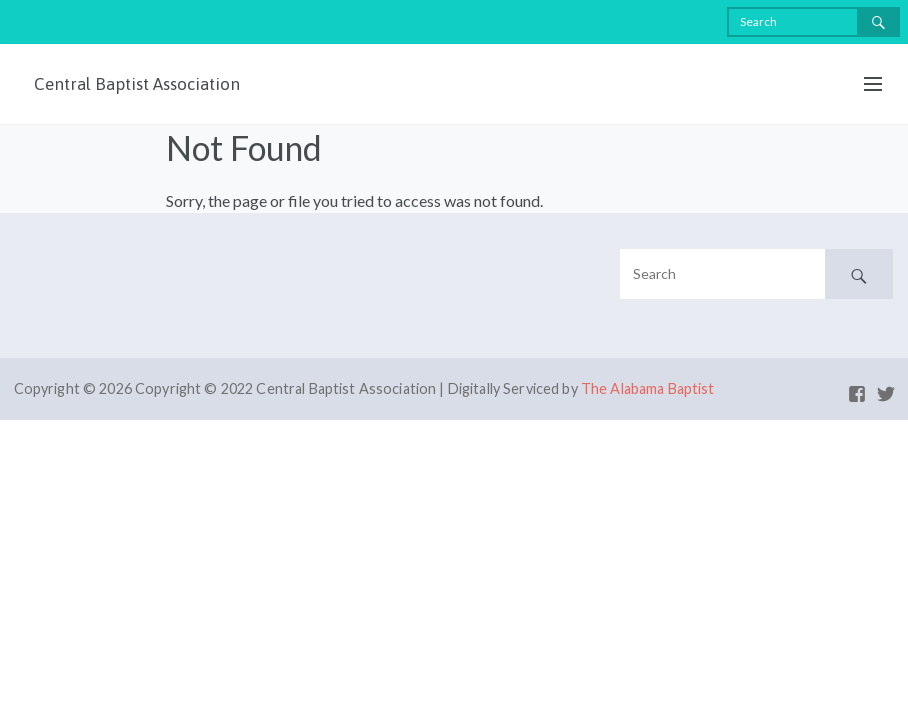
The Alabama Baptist (648, 388)
